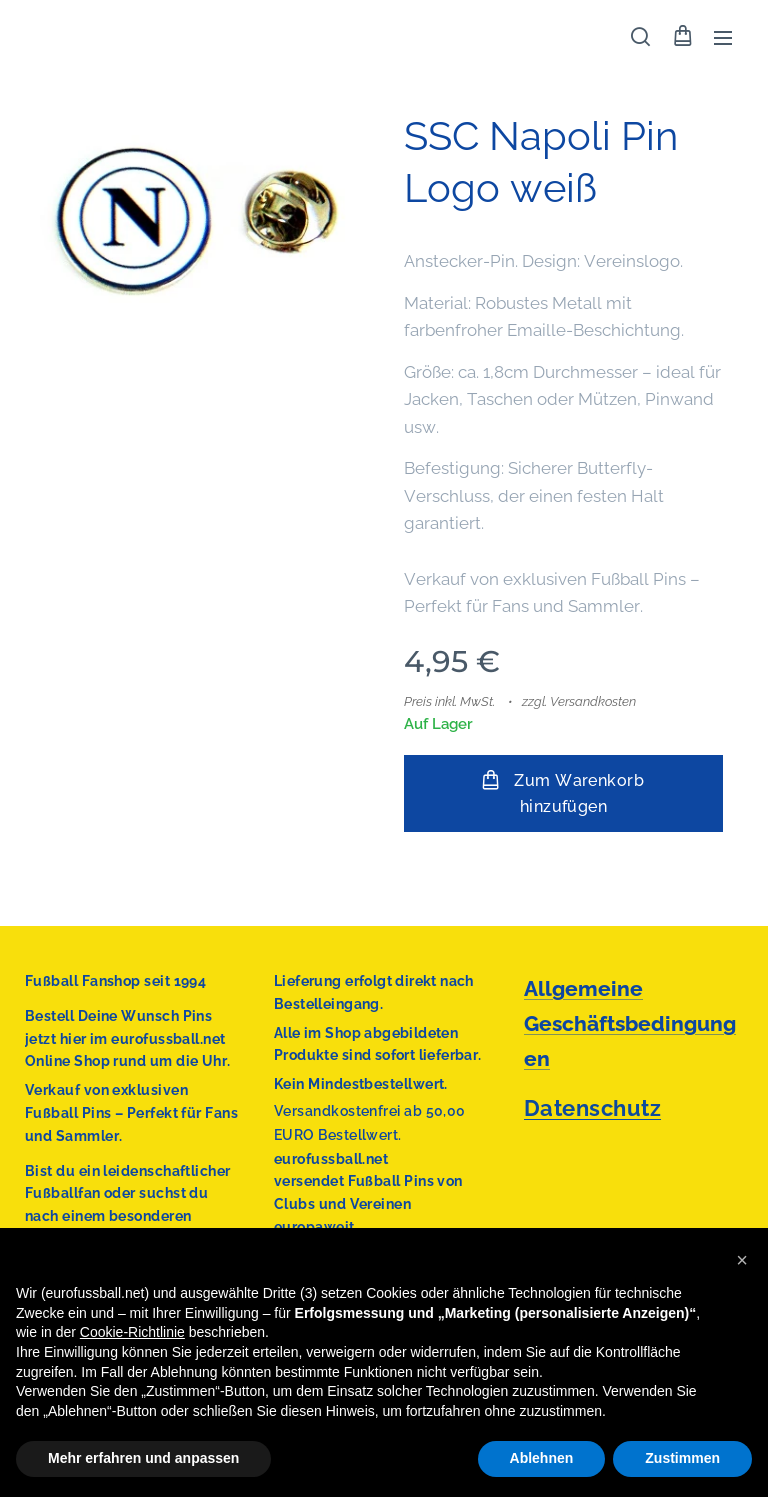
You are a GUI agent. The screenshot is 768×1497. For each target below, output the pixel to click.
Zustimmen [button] (682, 1458)
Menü (723, 38)
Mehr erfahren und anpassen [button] (143, 1458)
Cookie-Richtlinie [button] (132, 1332)
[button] (640, 37)
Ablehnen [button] (542, 1458)
